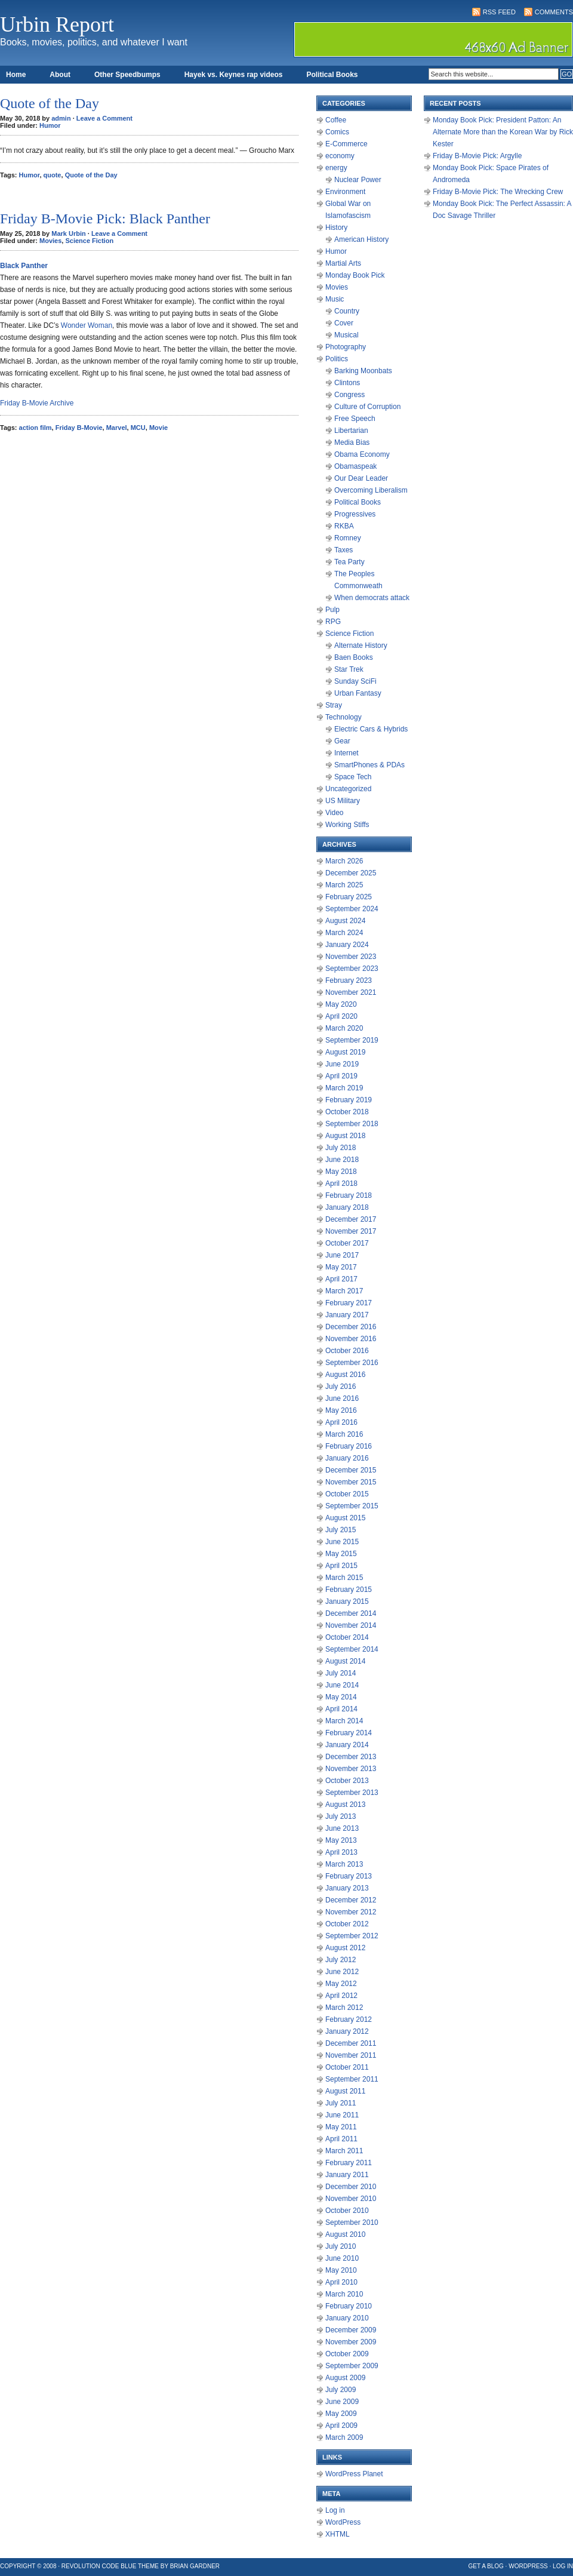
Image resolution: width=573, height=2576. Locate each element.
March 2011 (344, 2151)
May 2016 (341, 1410)
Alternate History (360, 645)
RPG (333, 621)
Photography (345, 347)
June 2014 (342, 1685)
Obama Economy (362, 454)
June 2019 (342, 1064)
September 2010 (351, 2222)
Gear (342, 741)
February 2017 (348, 1303)
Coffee (335, 120)
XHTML (337, 2534)
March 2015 (344, 1577)
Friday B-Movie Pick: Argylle (477, 156)
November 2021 (350, 992)
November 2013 (350, 1769)
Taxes (343, 550)
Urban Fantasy (357, 693)
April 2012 (341, 1995)
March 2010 (344, 2294)
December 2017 (350, 1219)
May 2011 (341, 2127)
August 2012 (345, 1948)
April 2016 (341, 1422)
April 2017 (341, 1279)
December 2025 (350, 873)
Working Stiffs (347, 824)
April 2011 (341, 2139)
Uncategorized (348, 789)
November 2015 (350, 1482)
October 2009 (347, 2354)
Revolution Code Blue (99, 2566)
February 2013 (348, 1876)
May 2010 (341, 2270)
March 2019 (344, 1088)
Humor (49, 125)
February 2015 (348, 1589)
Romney (347, 538)
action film (35, 427)
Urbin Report (57, 24)
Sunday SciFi (355, 681)
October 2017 (347, 1243)
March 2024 (344, 933)
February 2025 (348, 897)
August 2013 (345, 1804)
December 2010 (350, 2186)
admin (60, 118)
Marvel (116, 427)
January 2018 (347, 1207)
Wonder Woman (86, 325)
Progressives (354, 514)
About (60, 74)
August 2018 (345, 1136)
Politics (336, 359)
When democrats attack (371, 598)
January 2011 (347, 2175)
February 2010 (348, 2306)
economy (340, 156)
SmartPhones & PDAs (369, 765)
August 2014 (345, 1661)
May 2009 (341, 2413)
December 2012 (350, 1900)
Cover (343, 323)
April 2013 (341, 1852)
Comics (337, 132)
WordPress (343, 2522)
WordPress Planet (354, 2474)
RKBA (344, 526)
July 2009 (340, 2390)
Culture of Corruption (367, 406)
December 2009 (350, 2330)
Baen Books (353, 657)
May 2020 (341, 1004)
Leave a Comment (104, 118)
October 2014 (347, 1637)
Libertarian (351, 430)
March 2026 (344, 861)
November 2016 (350, 1339)
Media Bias (351, 442)
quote (52, 175)
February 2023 (348, 980)
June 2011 (342, 2115)
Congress (349, 395)
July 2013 (340, 1816)
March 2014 (344, 1721)
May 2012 (341, 1983)
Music (334, 299)
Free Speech (354, 418)
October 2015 (347, 1494)
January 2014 (347, 1745)
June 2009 (342, 2401)
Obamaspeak (355, 466)
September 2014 (351, 1649)
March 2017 (344, 1291)
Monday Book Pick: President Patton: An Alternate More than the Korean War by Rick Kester (503, 132)
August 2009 (345, 2378)
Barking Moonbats (363, 371)
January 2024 (347, 944)
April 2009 (341, 2425)
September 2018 (351, 1124)
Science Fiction (89, 240)
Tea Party (349, 562)
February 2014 (348, 1733)
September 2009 (351, 2366)
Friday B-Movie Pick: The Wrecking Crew (498, 191)
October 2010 (347, 2210)
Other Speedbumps (127, 74)
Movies (50, 240)
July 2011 (340, 2103)
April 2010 (341, 2282)
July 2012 (340, 1960)
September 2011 (351, 2079)
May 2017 (341, 1267)
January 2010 (347, 2318)
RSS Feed (499, 12)
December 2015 (350, 1470)
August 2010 (345, 2234)
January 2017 (347, 1315)
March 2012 (344, 2007)
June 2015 (342, 1542)
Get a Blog (486, 2566)
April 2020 (341, 1016)
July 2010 (340, 2246)
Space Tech (353, 777)
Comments (554, 12)
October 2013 (347, 1780)
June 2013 (342, 1828)
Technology (343, 717)
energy (336, 168)
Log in (335, 2510)
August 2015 (345, 1518)
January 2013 (347, 1888)
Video (334, 813)
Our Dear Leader (361, 478)
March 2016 (344, 1434)
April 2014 (341, 1709)
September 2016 (351, 1362)
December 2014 (350, 1613)
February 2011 (348, 2163)
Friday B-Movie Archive (36, 403)
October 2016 (347, 1351)
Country (346, 311)
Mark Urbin (68, 233)
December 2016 (350, 1327)
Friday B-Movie (79, 427)
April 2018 (341, 1183)
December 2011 (350, 2043)
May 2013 (341, 1840)
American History (361, 239)
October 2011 (347, 2067)
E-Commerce (346, 144)
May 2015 (341, 1554)
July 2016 (340, 1386)
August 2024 (345, 921)
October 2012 (347, 1924)
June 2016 (342, 1398)
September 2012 (351, 1936)
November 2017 (350, 1231)
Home (16, 74)
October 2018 (347, 1112)
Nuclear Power (357, 180)
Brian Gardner (195, 2566)
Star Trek (348, 669)
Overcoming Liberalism (371, 490)
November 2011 (350, 2055)
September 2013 (351, 1792)
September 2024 (351, 909)
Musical (346, 335)
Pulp (332, 609)
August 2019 (345, 1052)
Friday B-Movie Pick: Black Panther (105, 218)
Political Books (332, 74)
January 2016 (347, 1458)
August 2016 (345, 1374)
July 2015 (340, 1530)
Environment (345, 191)
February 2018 (348, 1195)
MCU (138, 427)
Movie (158, 427)
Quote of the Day (49, 103)
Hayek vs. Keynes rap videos (233, 74)
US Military (342, 801)
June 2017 (342, 1255)
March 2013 (344, 1864)
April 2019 (341, 1076)
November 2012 (350, 1912)
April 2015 (341, 1565)
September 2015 (351, 1506)
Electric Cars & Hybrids (371, 729)
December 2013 (350, 1757)
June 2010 (342, 2258)
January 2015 (347, 1601)
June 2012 (342, 1972)
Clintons (347, 383)
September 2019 (351, 1040)
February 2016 (348, 1446)
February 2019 (348, 1100)
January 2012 (347, 2031)
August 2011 (345, 2091)
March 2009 (344, 2437)
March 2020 (344, 1028)
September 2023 (351, 968)
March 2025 (344, 885)
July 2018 (340, 1147)
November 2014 (350, 1625)
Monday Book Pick (354, 275)
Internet (346, 753)
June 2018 (342, 1159)
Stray (333, 705)
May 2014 (341, 1697)
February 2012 (348, 2019)
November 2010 (350, 2198)
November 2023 (350, 956)
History (336, 227)
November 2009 (350, 2342)
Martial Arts (343, 263)
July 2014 (340, 1673)
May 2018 (341, 1171)
